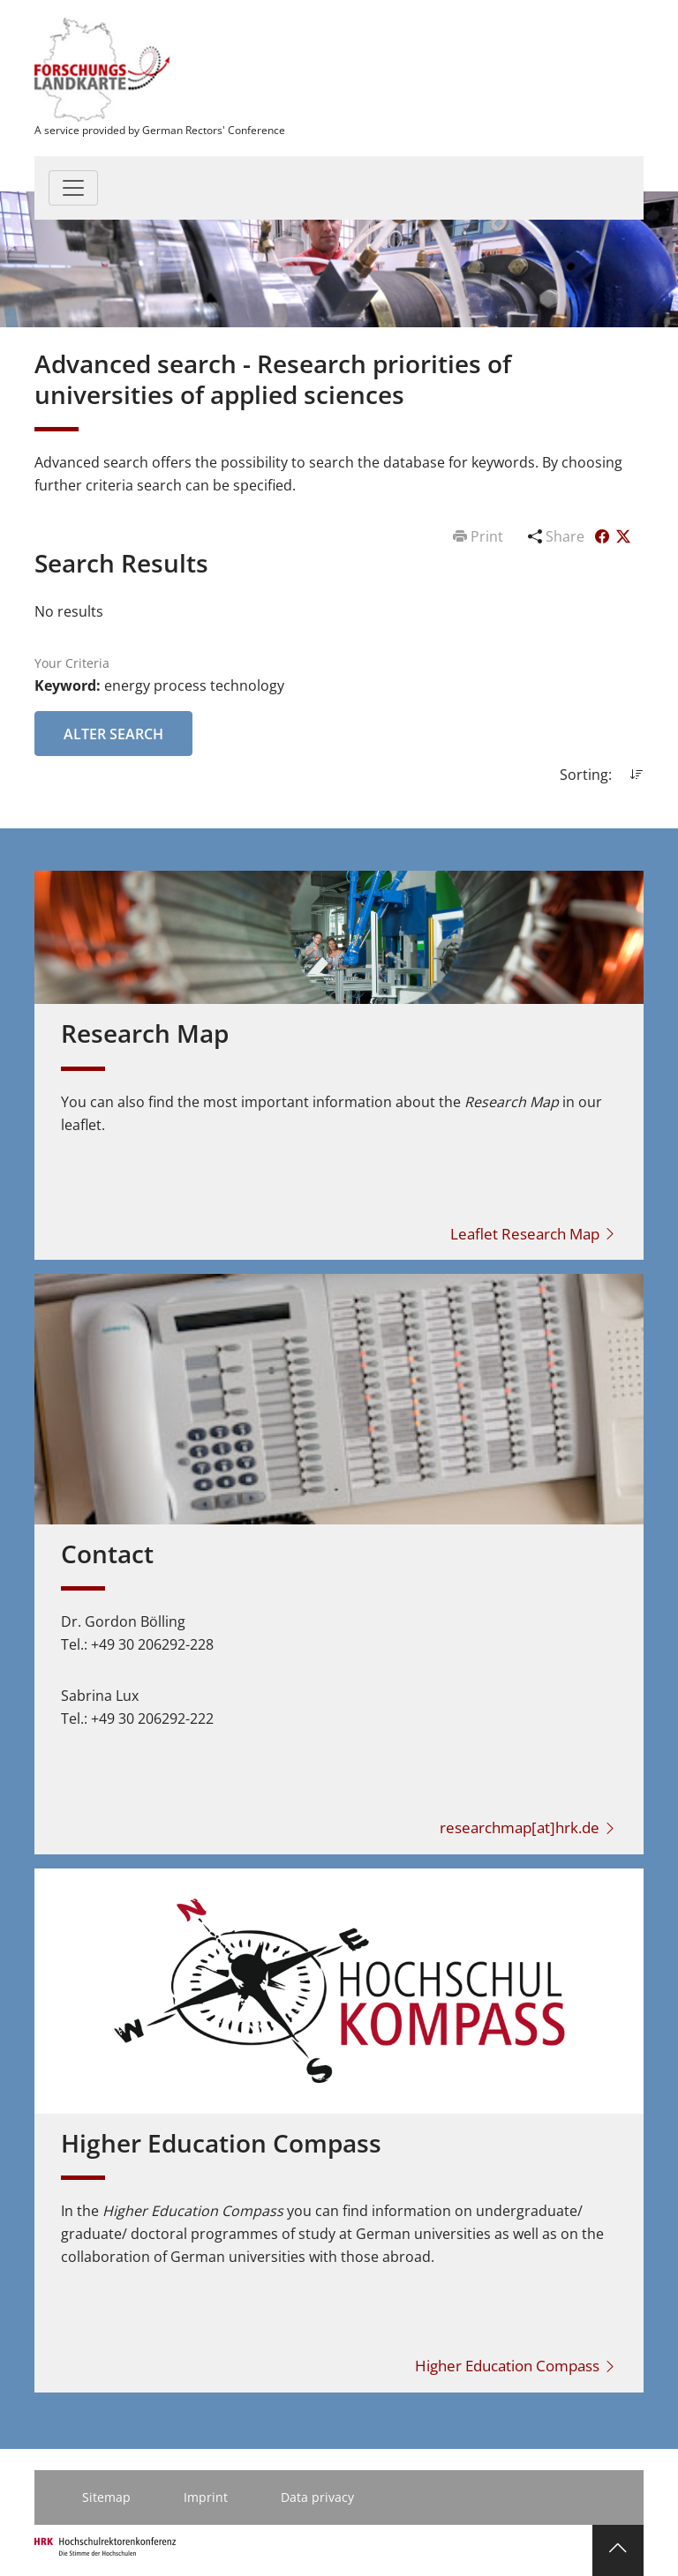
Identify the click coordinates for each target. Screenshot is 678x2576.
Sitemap (106, 2497)
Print (480, 536)
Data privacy (317, 2497)
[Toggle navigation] (73, 188)
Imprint (206, 2497)
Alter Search (113, 734)
